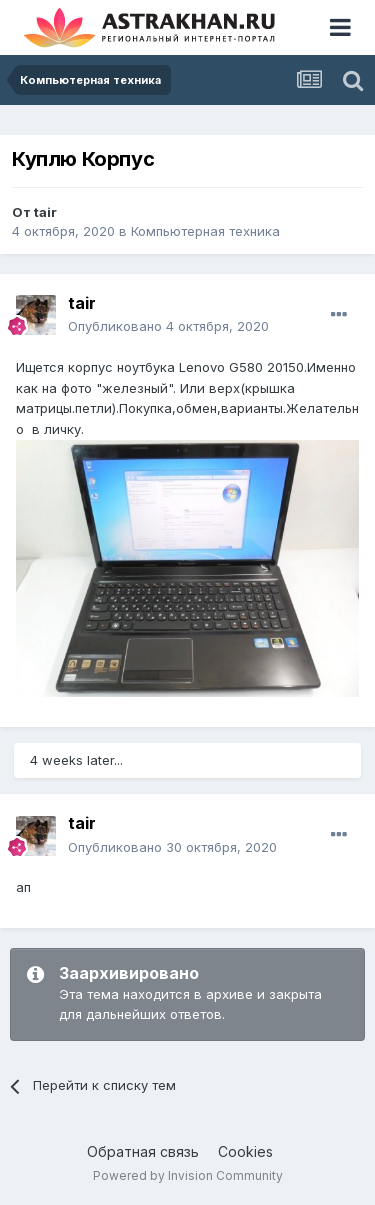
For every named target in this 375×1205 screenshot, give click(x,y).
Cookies (245, 1151)
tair (45, 212)
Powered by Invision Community (188, 1175)
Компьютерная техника (205, 231)
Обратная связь (143, 1151)
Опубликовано (168, 326)
